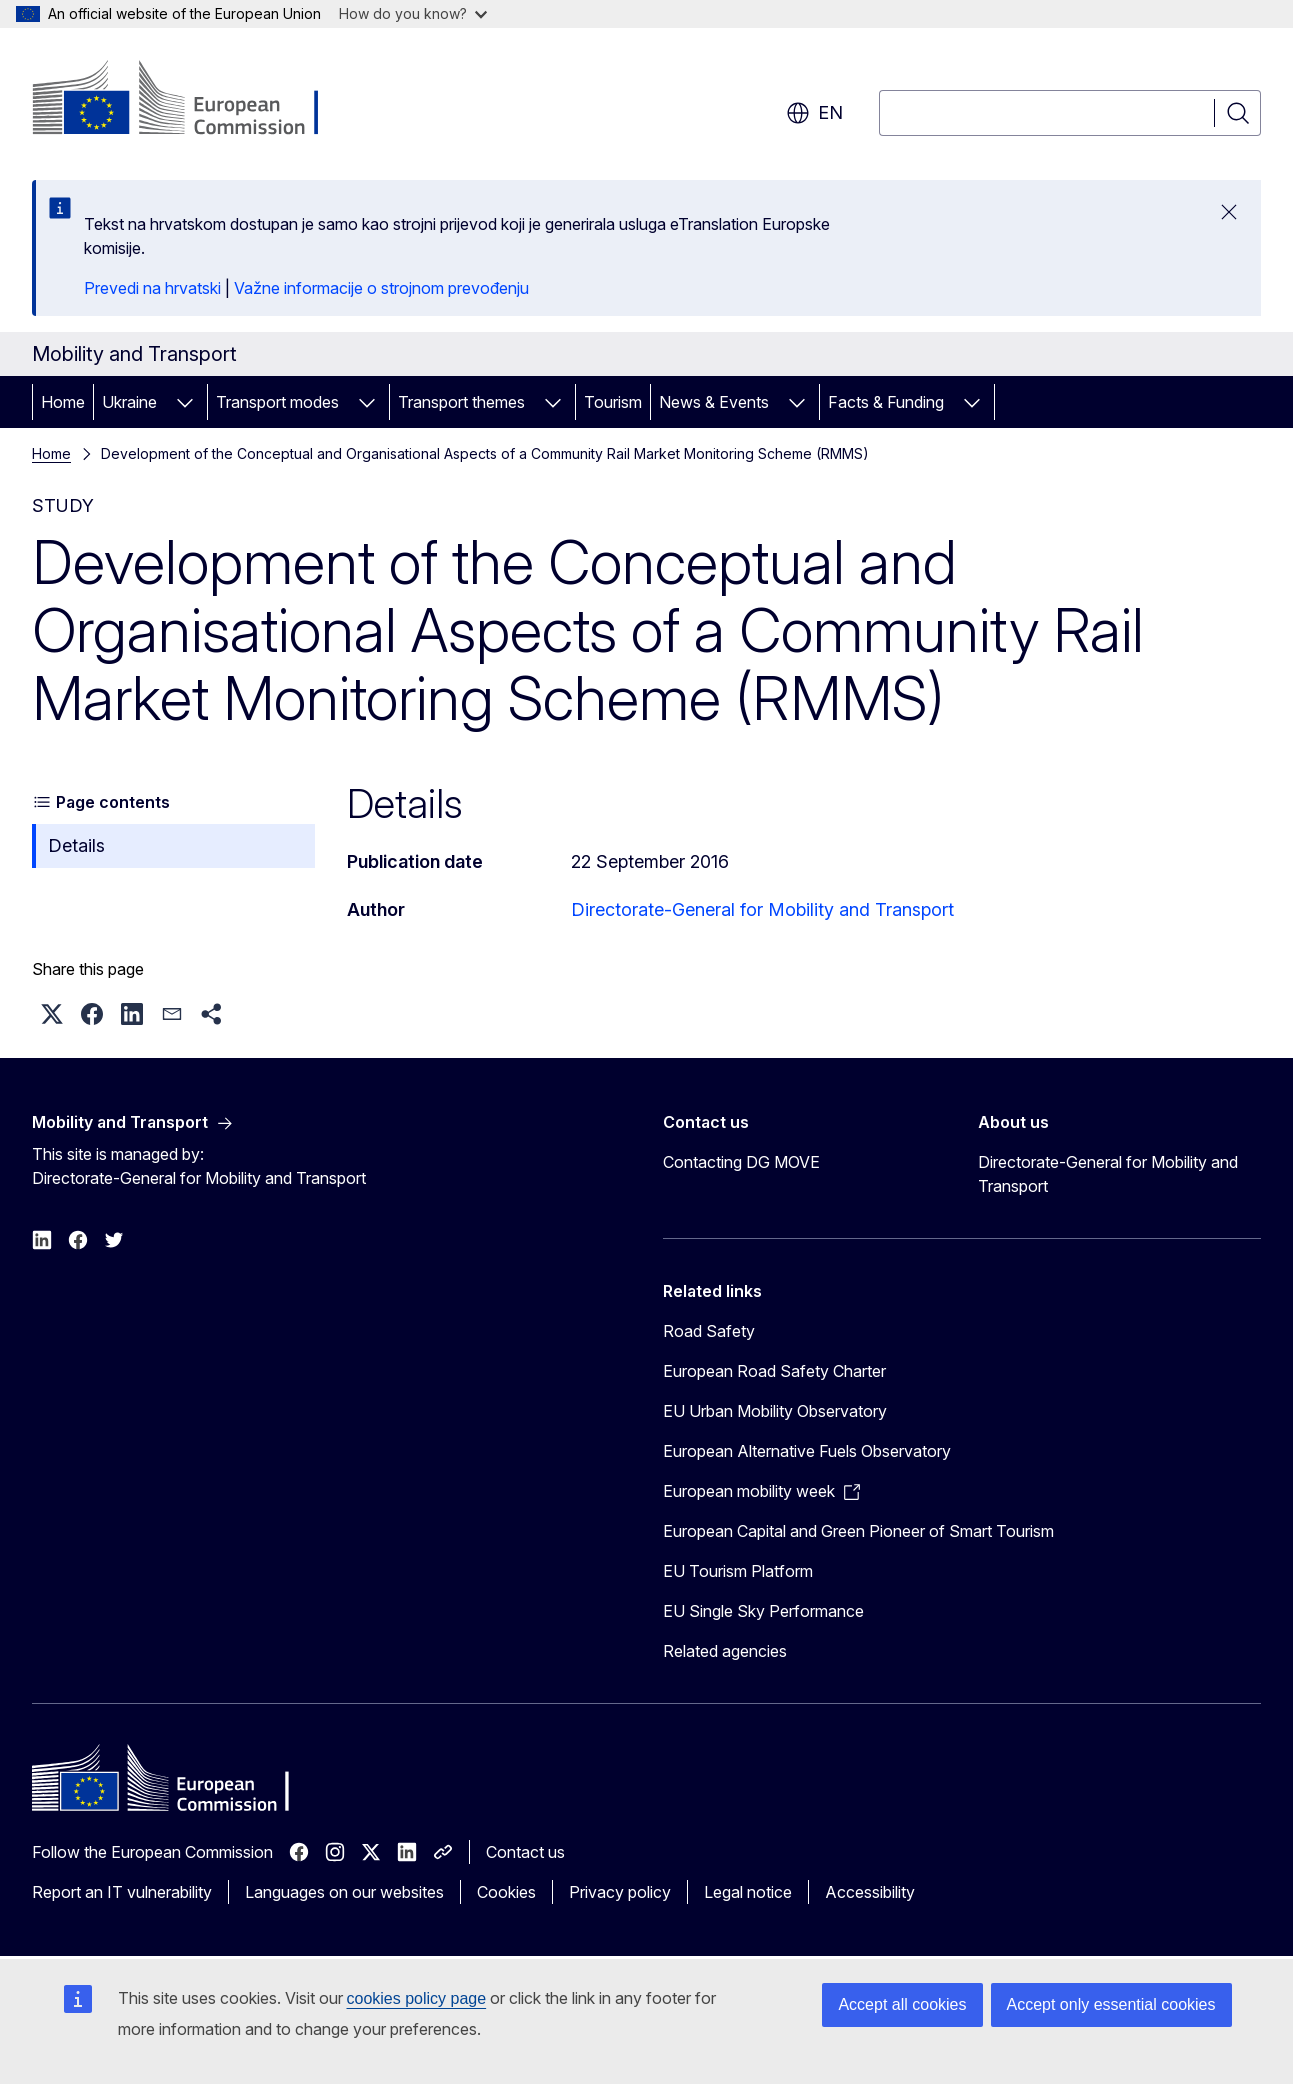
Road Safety (709, 1331)
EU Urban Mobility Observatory (775, 1411)
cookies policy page (417, 1998)
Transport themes (461, 402)
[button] (52, 1014)
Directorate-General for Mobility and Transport (762, 909)
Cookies (506, 1892)
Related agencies (725, 1651)
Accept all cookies (902, 2004)
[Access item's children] (185, 402)
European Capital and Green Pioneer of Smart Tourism (858, 1531)
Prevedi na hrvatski (152, 288)
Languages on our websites (344, 1892)
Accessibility (870, 1892)
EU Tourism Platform (738, 1571)
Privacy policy (620, 1892)
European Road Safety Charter (774, 1371)
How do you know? (413, 13)
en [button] (814, 113)
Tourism (613, 402)
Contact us (525, 1852)
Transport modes (277, 402)
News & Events (714, 402)
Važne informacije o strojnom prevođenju (381, 288)
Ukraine (129, 402)
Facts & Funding (886, 402)
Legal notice (748, 1892)
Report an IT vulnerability (122, 1892)
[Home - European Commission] (193, 100)
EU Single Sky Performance (763, 1611)
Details (76, 845)
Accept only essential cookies (1111, 2004)
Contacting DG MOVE (741, 1162)
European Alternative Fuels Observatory (807, 1451)
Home (63, 402)
